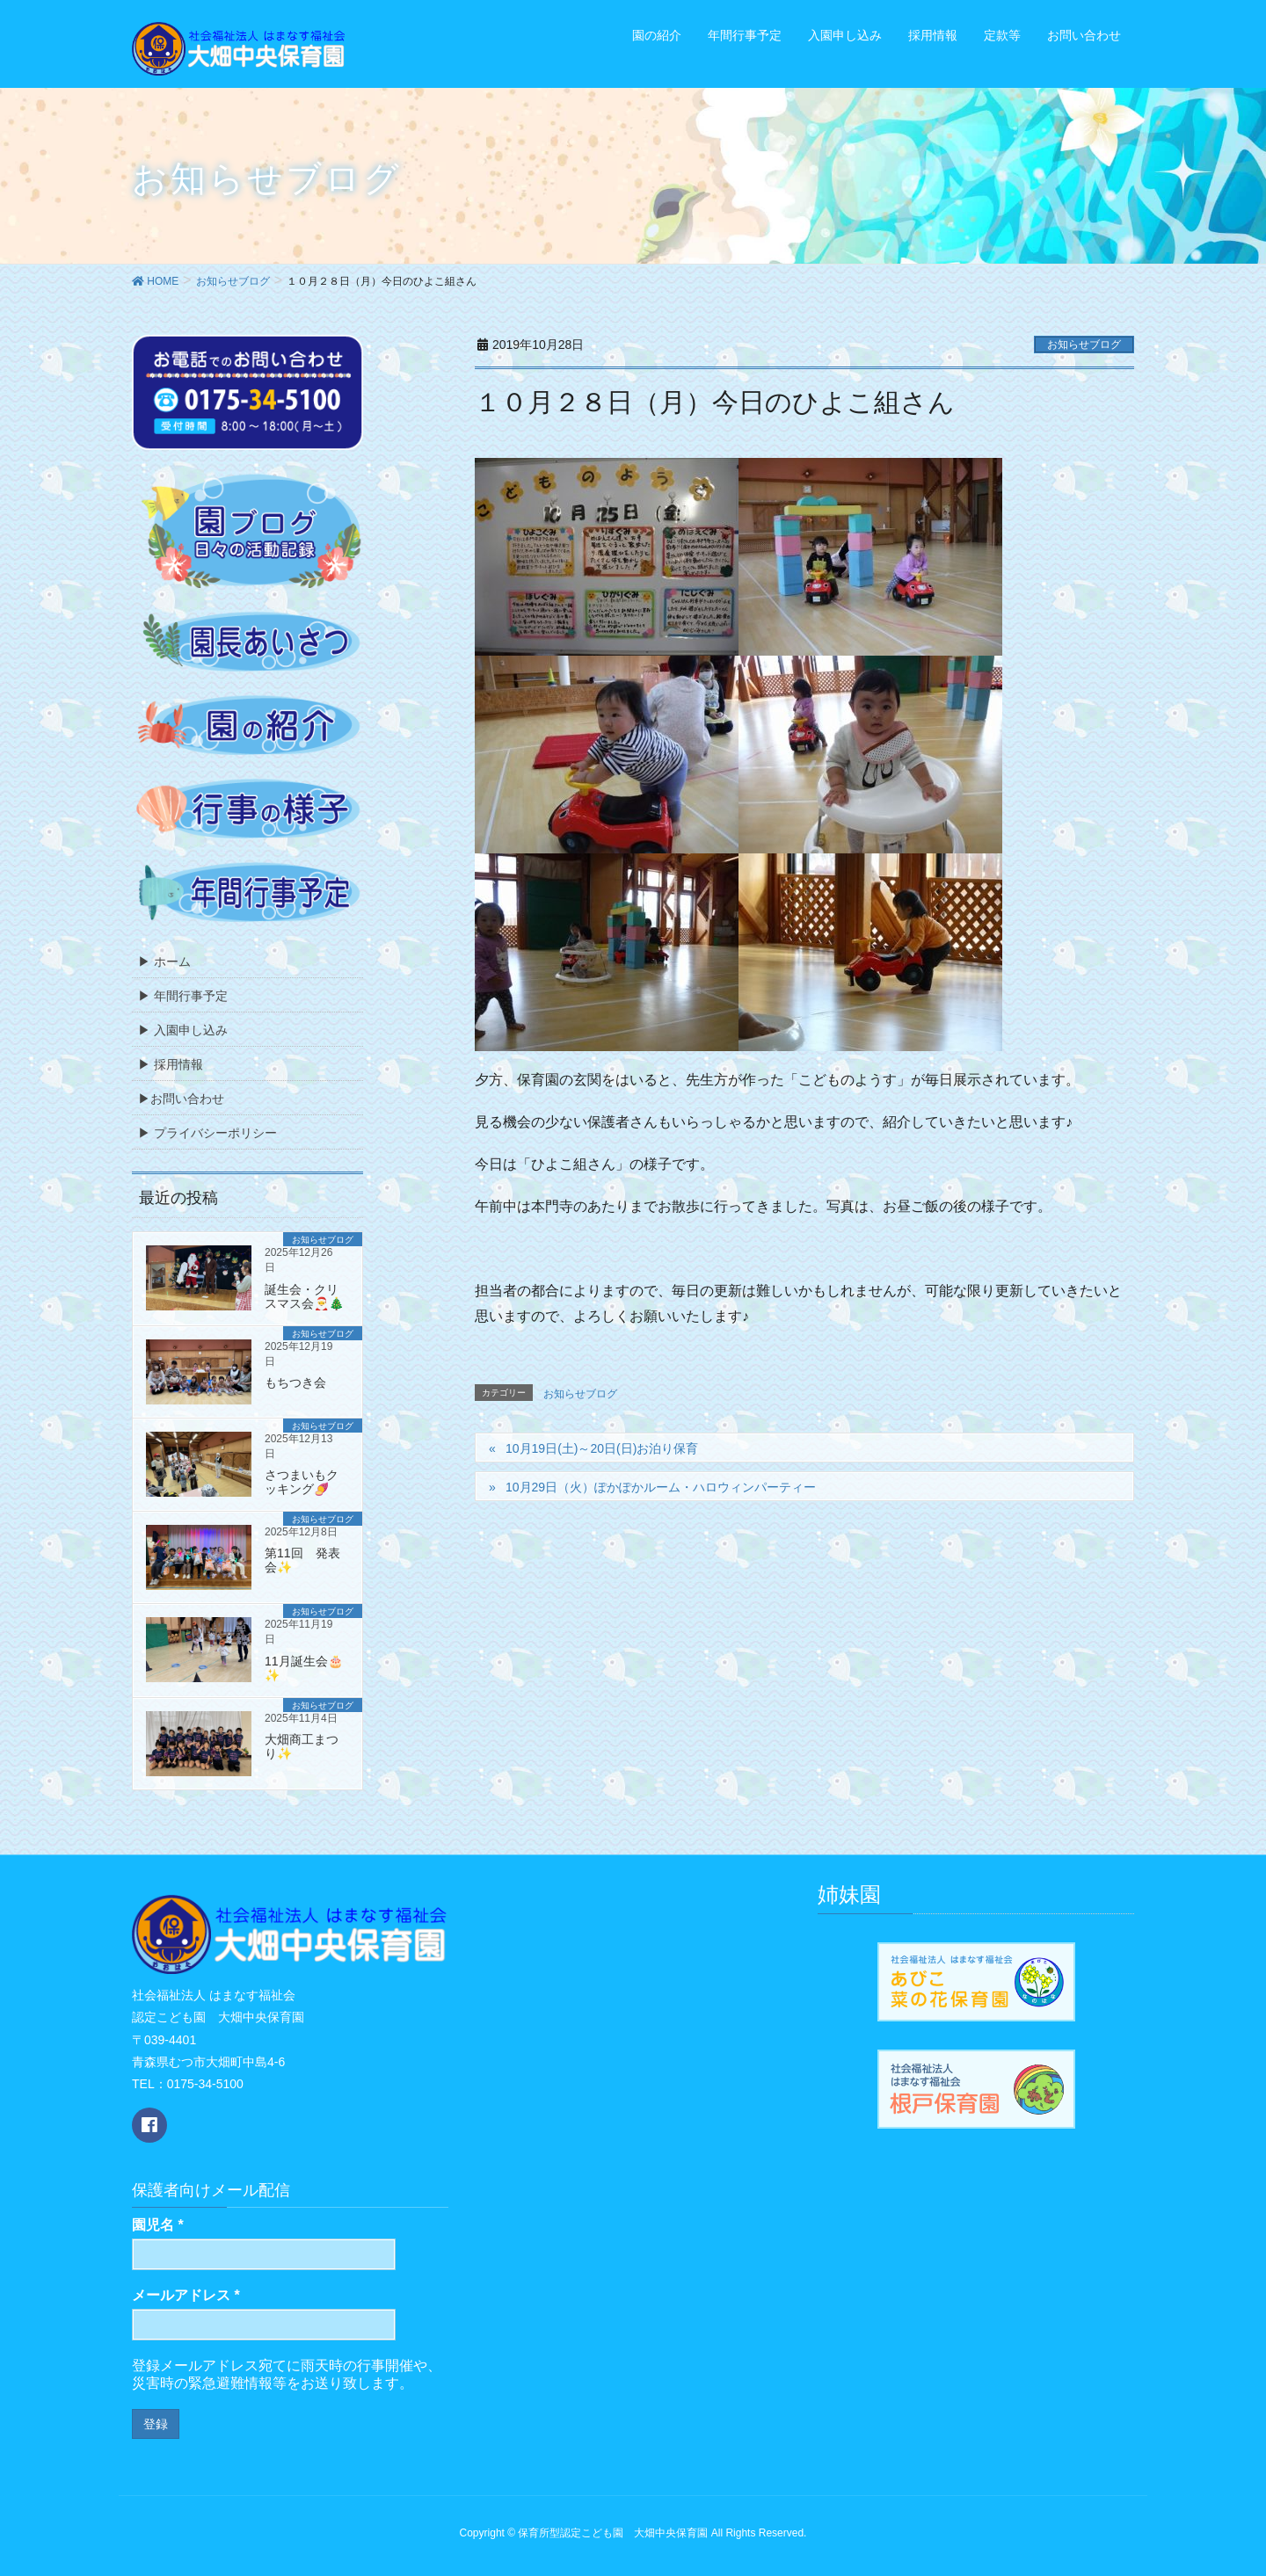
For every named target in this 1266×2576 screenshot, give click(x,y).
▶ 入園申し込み (183, 1030)
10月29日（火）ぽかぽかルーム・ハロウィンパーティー (661, 1487)
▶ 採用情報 (170, 1064)
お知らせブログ (1084, 344)
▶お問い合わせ (181, 1099)
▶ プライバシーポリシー (207, 1133)
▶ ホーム (164, 961)
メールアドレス (186, 2295)
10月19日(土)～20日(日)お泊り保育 (602, 1448)
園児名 (158, 2224)
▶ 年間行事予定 (183, 996)
